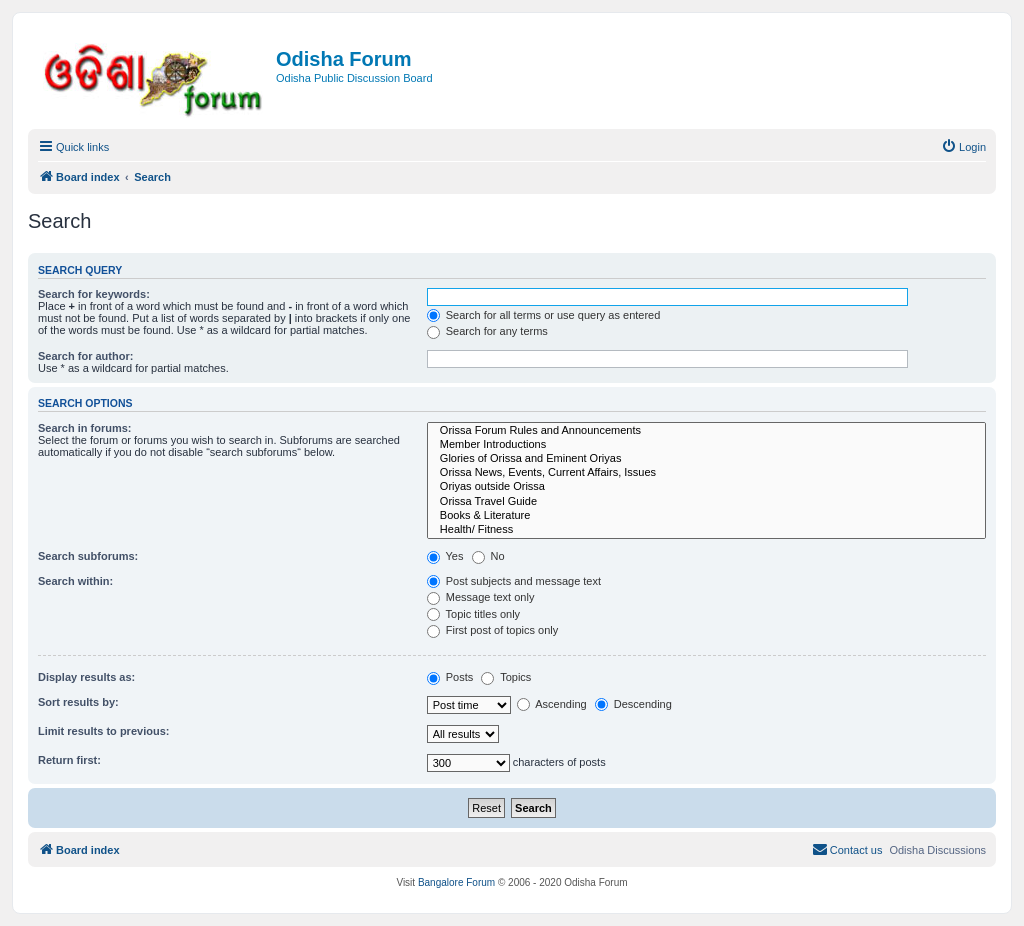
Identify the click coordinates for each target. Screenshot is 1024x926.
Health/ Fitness (706, 530)
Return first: (69, 760)
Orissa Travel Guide (706, 502)
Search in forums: (85, 428)
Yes (445, 556)
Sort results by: (78, 702)
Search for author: (85, 356)
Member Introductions (706, 445)
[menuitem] (963, 147)
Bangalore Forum (456, 882)
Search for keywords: (94, 294)
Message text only (481, 597)
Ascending (552, 704)
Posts (450, 677)
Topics (506, 677)
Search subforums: (88, 556)
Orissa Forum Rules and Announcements (706, 431)
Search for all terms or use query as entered (544, 315)
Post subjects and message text (514, 581)
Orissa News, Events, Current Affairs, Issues (706, 473)
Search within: (75, 581)
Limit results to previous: (103, 731)
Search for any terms (487, 331)
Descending (633, 704)
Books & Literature (706, 516)
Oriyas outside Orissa (706, 487)
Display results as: (86, 677)
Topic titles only (473, 614)
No (488, 556)
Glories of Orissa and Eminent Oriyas (706, 459)
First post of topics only (493, 630)
